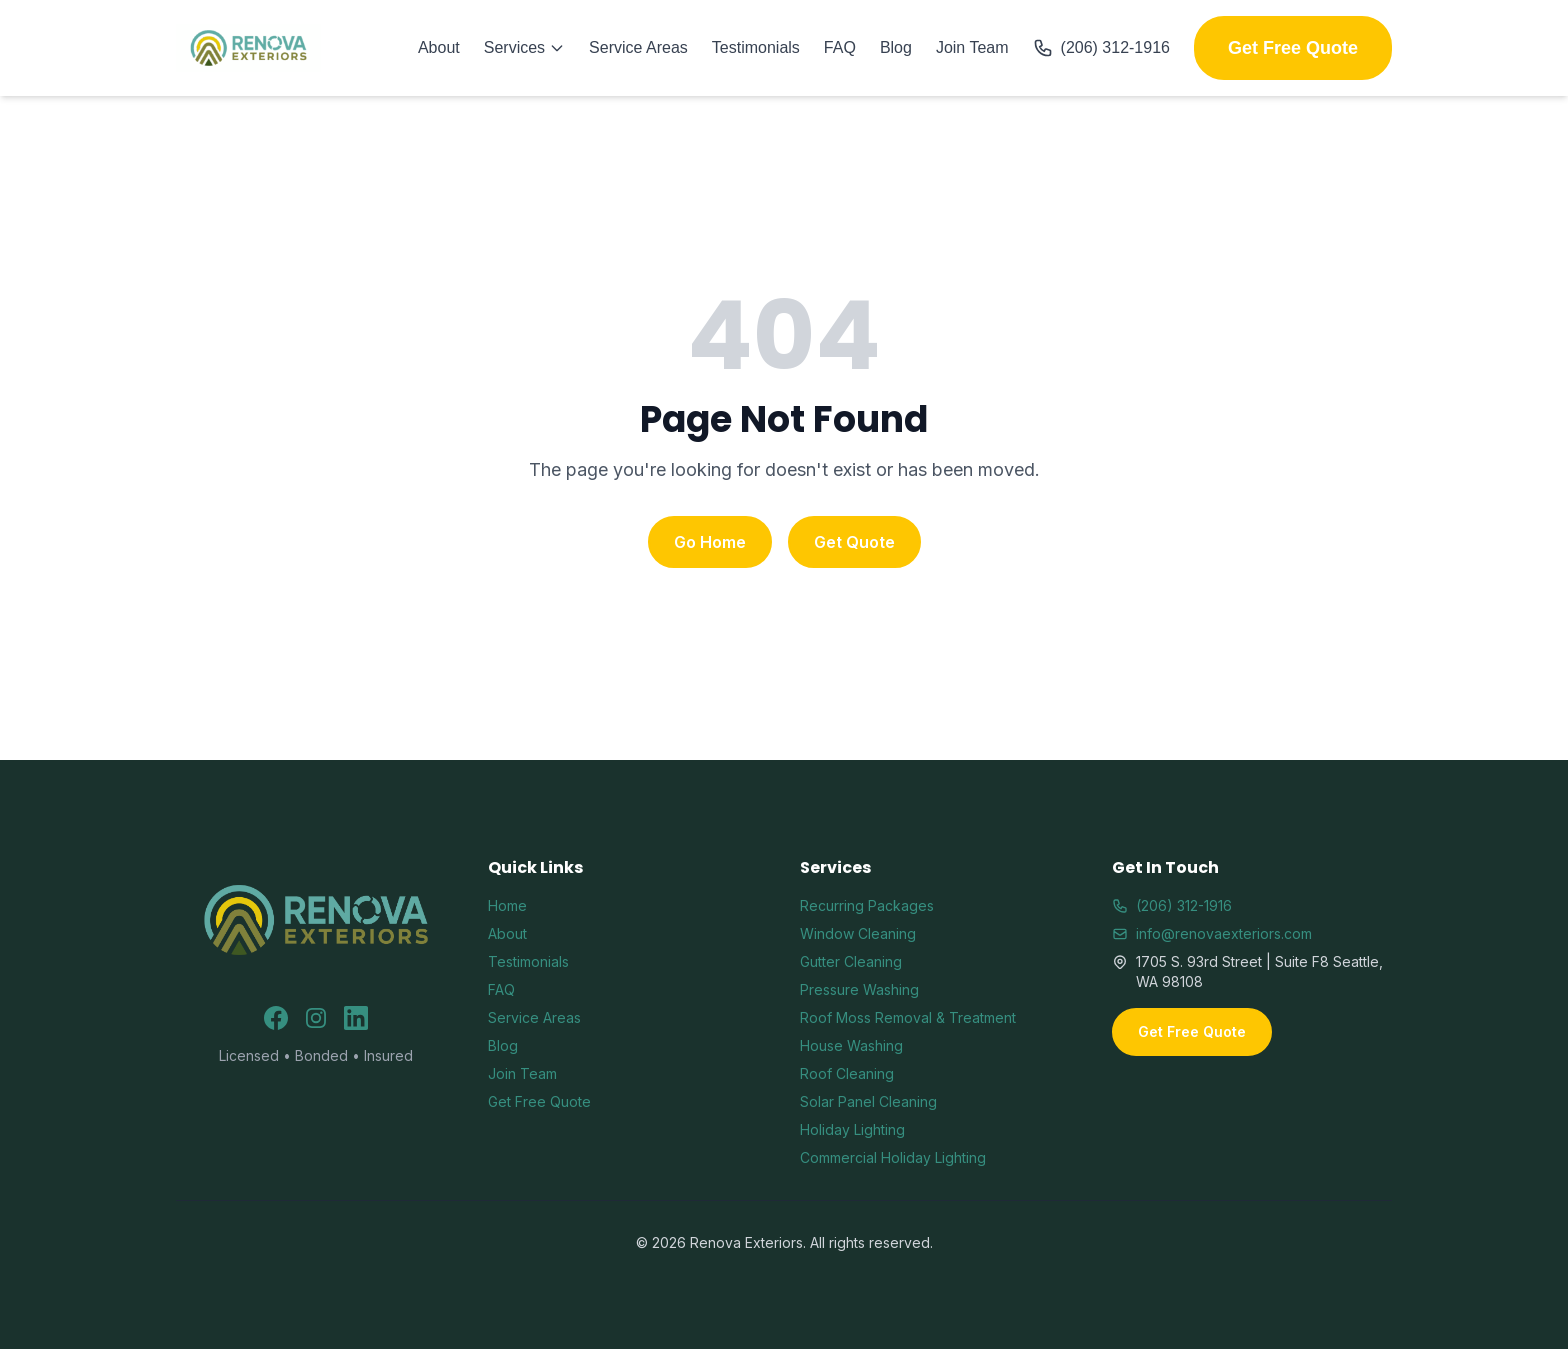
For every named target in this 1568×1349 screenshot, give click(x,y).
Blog (896, 47)
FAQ (840, 47)
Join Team (972, 47)
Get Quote (854, 542)
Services (524, 47)
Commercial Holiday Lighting (893, 1157)
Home (507, 905)
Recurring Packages (867, 905)
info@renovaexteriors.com (1212, 933)
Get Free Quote (1293, 48)
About (439, 47)
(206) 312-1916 (1101, 48)
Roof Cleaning (847, 1073)
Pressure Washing (859, 989)
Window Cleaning (858, 933)
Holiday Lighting (852, 1129)
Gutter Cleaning (851, 961)
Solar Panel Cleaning (868, 1101)
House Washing (851, 1045)
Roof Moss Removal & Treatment (908, 1017)
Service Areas (638, 47)
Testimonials (756, 47)
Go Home (710, 542)
